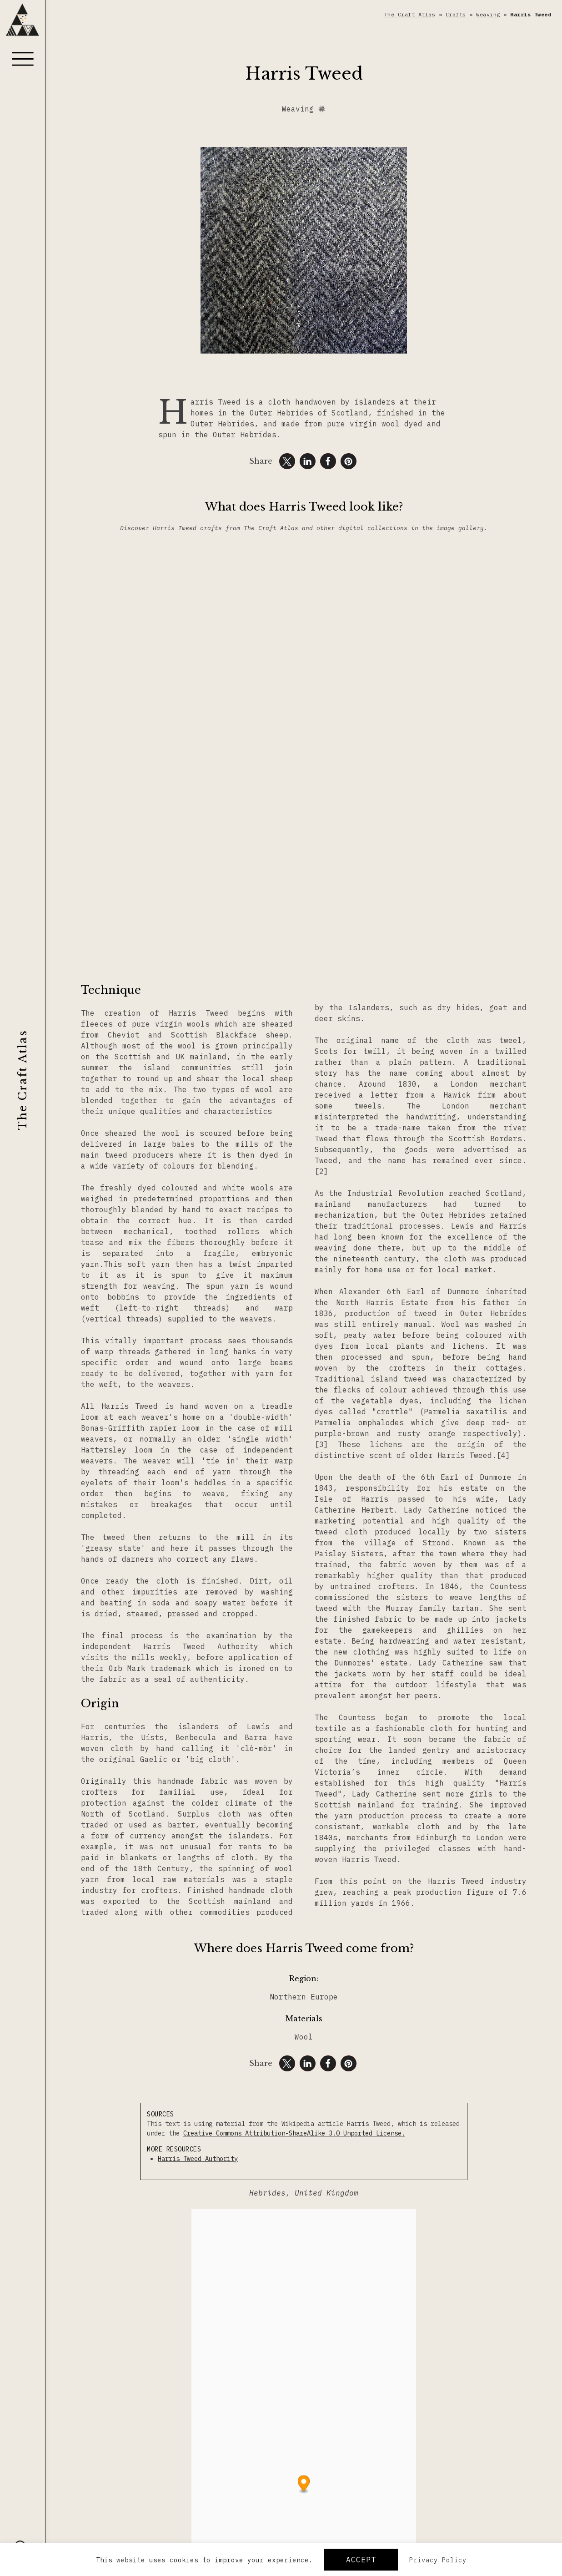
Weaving (488, 14)
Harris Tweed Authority (198, 2159)
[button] (287, 461)
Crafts (456, 14)
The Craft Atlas (22, 1080)
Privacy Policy (438, 2560)
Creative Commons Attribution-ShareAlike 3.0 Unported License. (294, 2133)
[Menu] (23, 59)
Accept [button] (361, 2559)
